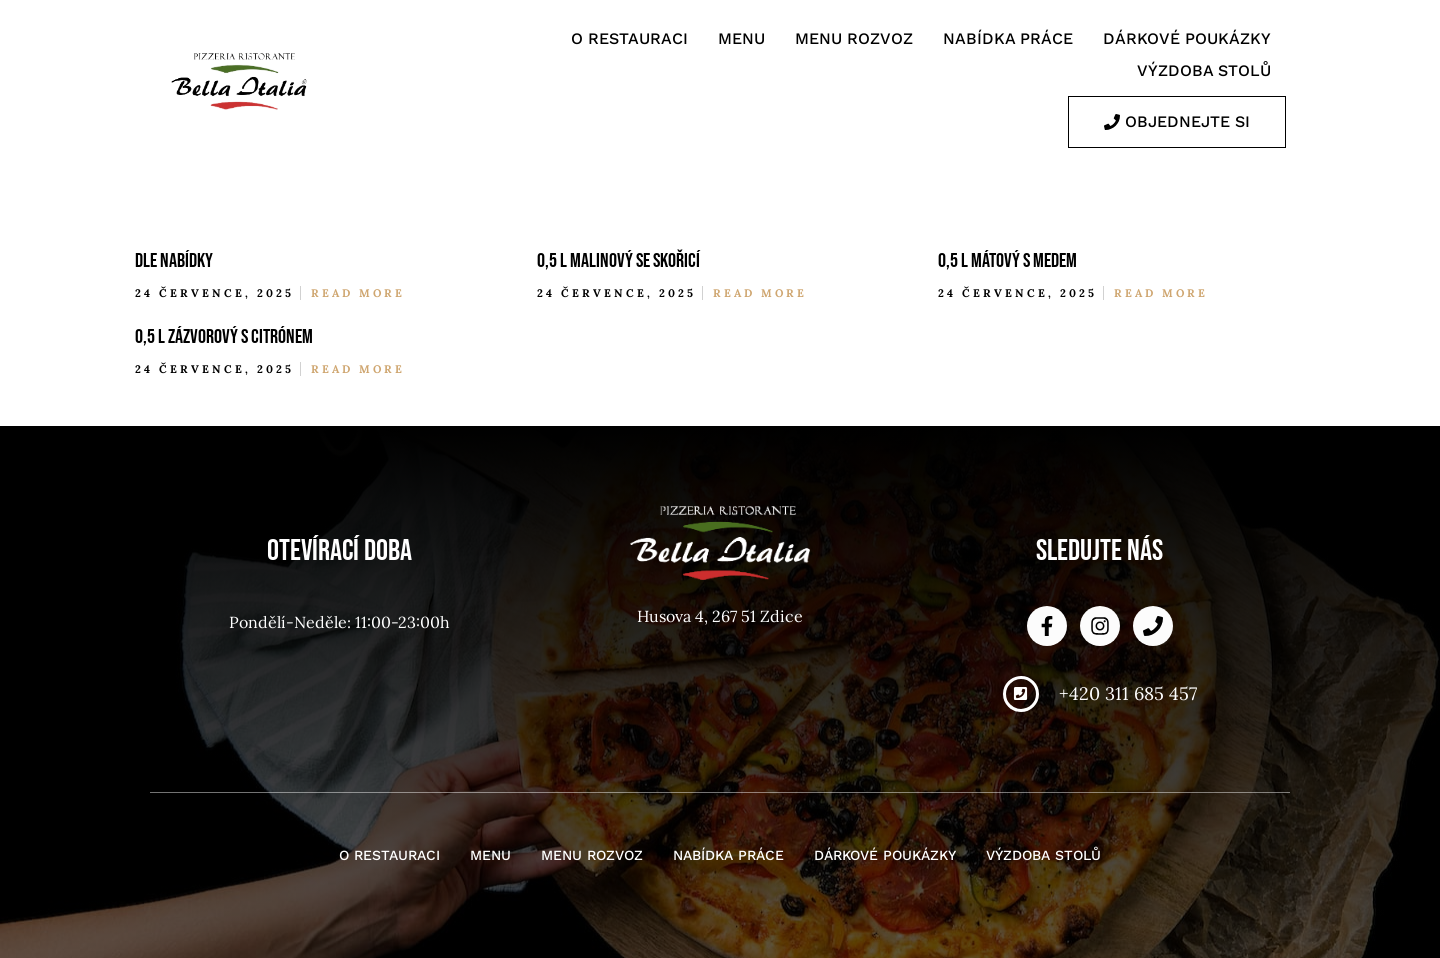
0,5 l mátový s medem (1007, 261)
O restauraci (629, 38)
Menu (741, 38)
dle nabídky (174, 261)
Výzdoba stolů (1204, 70)
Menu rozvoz (854, 38)
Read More (358, 293)
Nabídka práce (1008, 38)
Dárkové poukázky (1187, 38)
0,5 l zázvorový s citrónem (224, 337)
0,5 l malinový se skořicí (618, 261)
